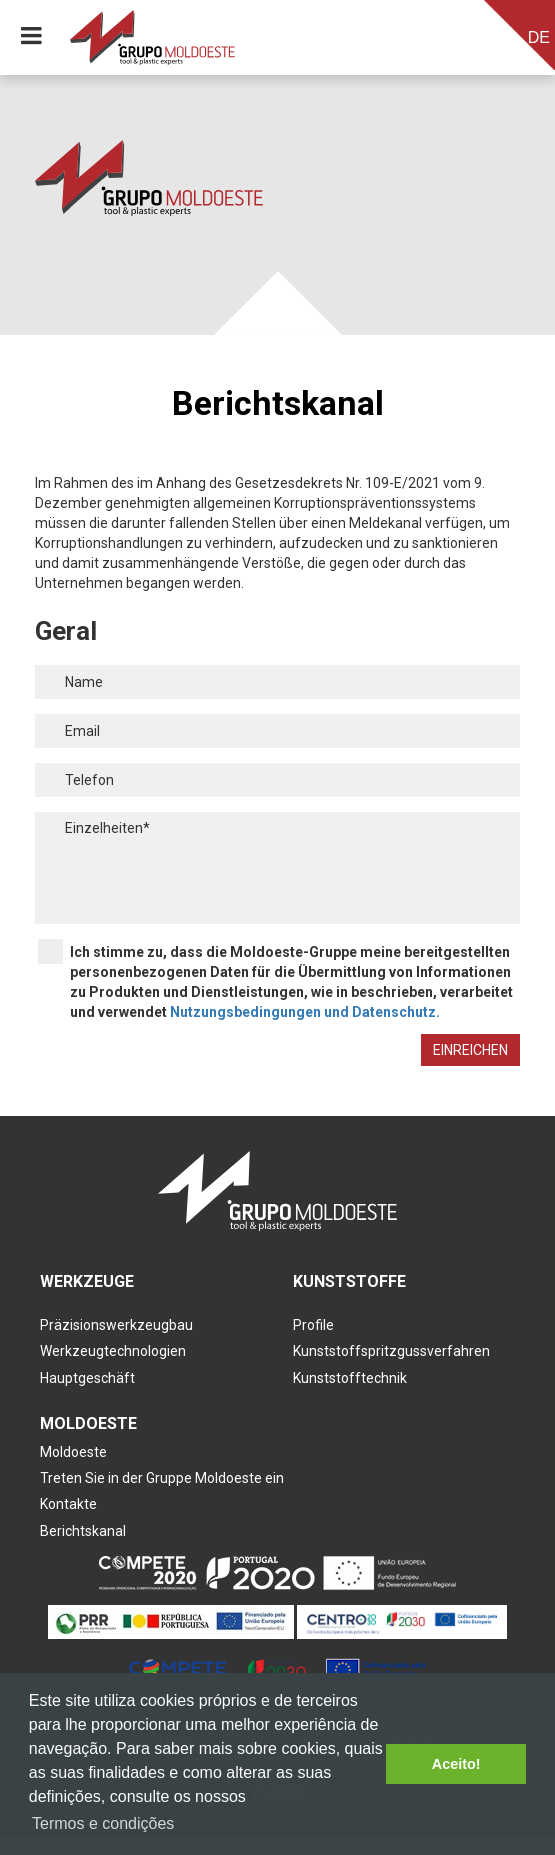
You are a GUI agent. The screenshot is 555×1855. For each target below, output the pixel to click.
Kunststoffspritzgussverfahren (391, 1351)
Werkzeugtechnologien (113, 1351)
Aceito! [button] (456, 1764)
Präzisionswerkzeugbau (116, 1325)
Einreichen (470, 1050)
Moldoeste (88, 1423)
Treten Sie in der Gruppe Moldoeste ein (162, 1478)
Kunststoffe (349, 1281)
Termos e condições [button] (103, 1823)
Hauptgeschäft (87, 1378)
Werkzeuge (87, 1281)
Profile (313, 1325)
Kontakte (68, 1504)
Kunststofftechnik (350, 1378)
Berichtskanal (83, 1531)
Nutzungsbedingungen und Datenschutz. (305, 1012)
